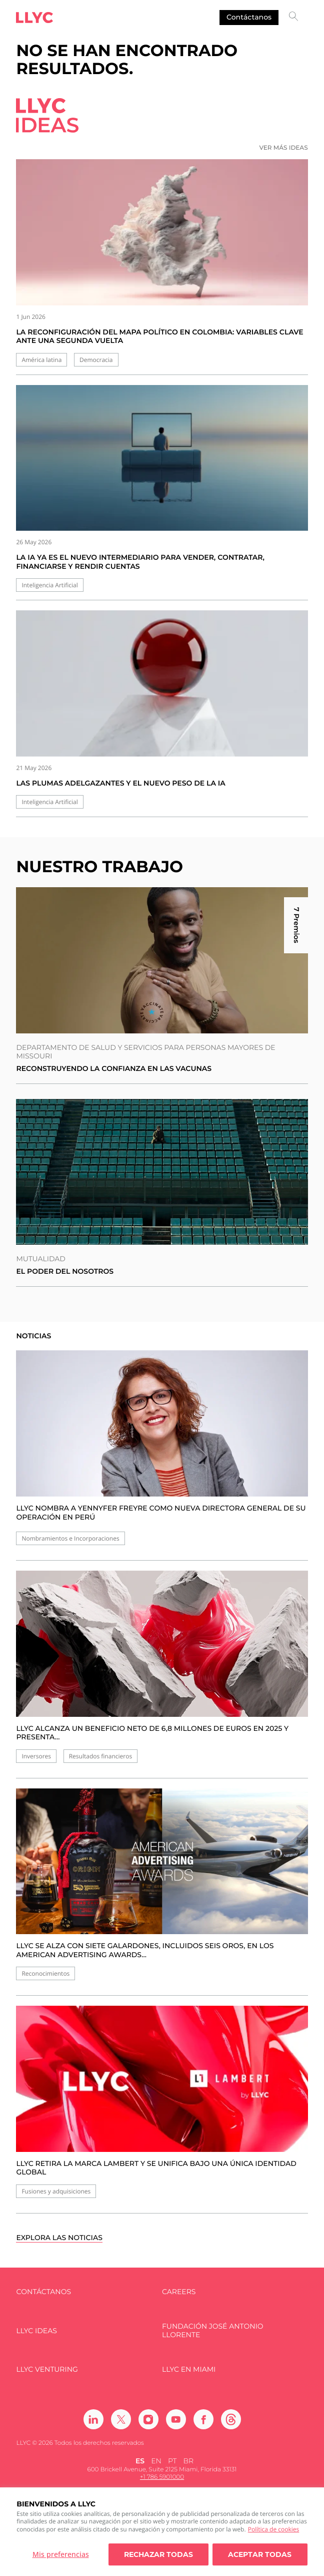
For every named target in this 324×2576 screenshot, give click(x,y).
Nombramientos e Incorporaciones (70, 1538)
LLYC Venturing (47, 2369)
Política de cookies (274, 2529)
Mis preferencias (60, 2554)
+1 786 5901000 (162, 2477)
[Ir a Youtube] (176, 2419)
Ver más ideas (283, 148)
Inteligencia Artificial (50, 585)
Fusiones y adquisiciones (56, 2191)
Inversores (36, 1756)
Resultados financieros (100, 1756)
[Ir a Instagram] (148, 2419)
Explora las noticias (59, 2238)
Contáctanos (249, 17)
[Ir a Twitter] (121, 2419)
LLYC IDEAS (36, 2331)
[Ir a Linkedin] (94, 2419)
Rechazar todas (158, 2554)
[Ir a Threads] (231, 2419)
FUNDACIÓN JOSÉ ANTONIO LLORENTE (213, 2331)
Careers (179, 2292)
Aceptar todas (260, 2554)
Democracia (96, 359)
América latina (42, 359)
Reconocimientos (46, 1973)
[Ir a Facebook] (204, 2419)
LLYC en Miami (189, 2369)
